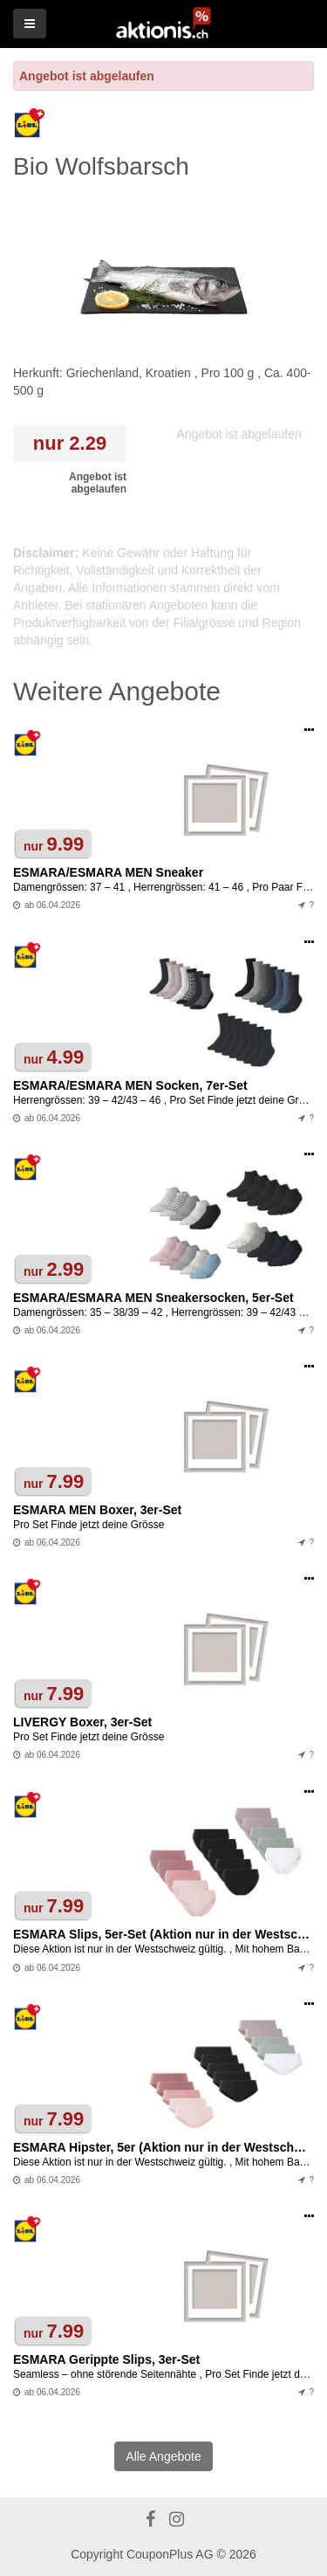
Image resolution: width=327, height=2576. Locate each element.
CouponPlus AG (170, 2554)
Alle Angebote (163, 2456)
